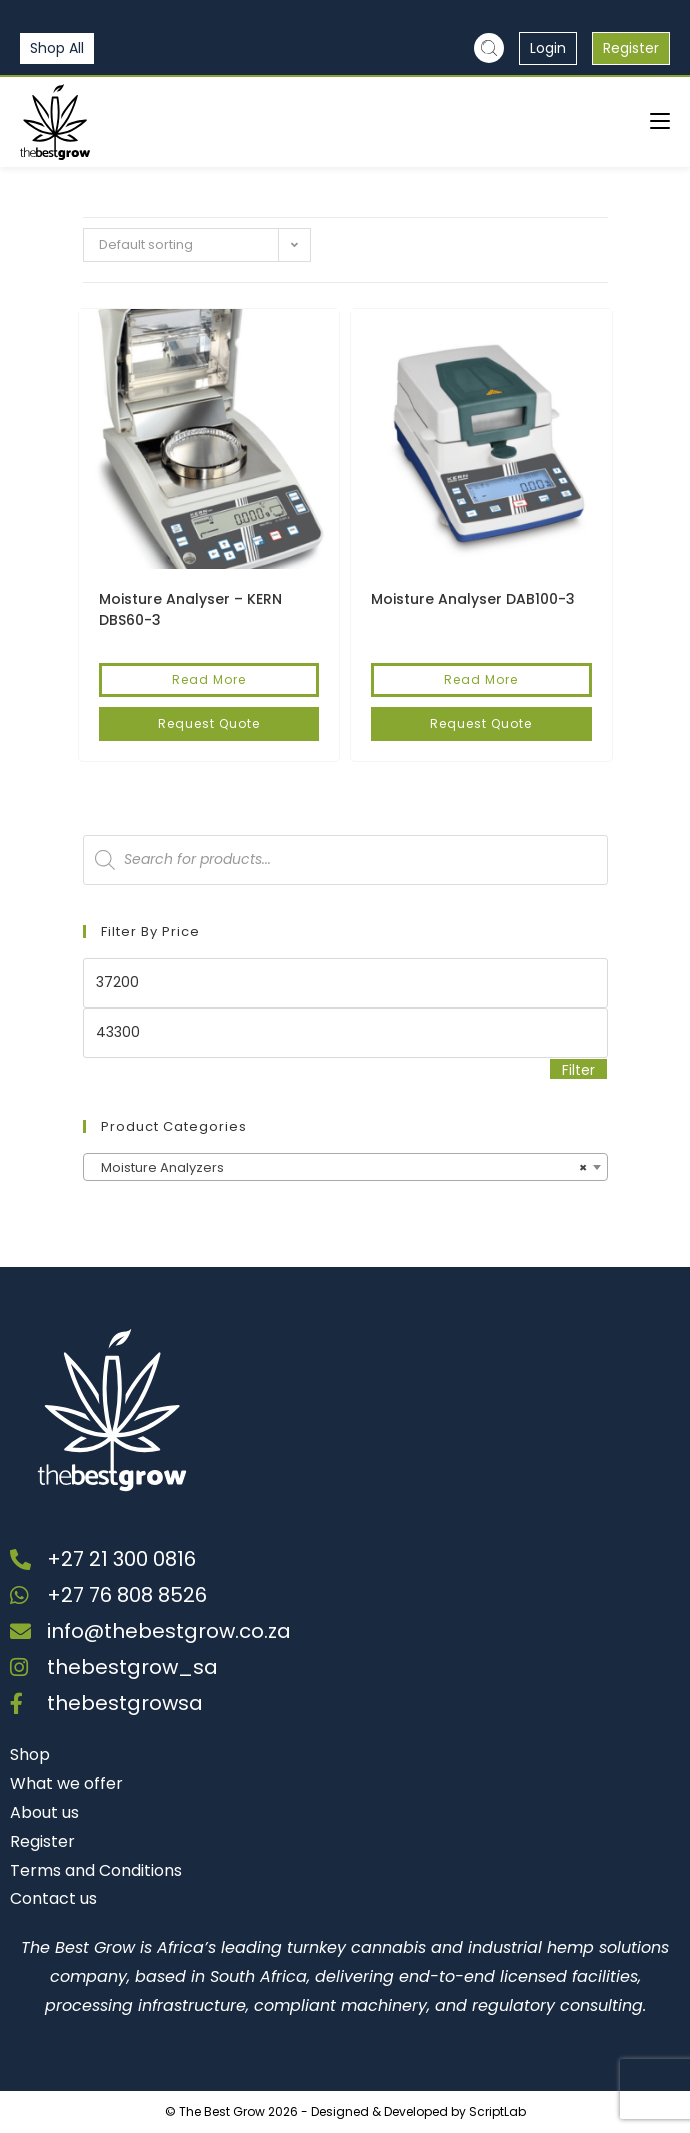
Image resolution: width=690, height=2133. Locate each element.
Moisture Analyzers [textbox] (339, 1168)
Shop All (57, 48)
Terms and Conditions (96, 1870)
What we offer (66, 1783)
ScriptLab (497, 2111)
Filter (578, 1070)
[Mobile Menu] (660, 121)
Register (631, 48)
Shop (30, 1754)
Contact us (53, 1898)
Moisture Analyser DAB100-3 (473, 599)
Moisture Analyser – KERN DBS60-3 (190, 609)
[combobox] (345, 1167)
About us (44, 1812)
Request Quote (209, 723)
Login (548, 48)
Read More (209, 679)
